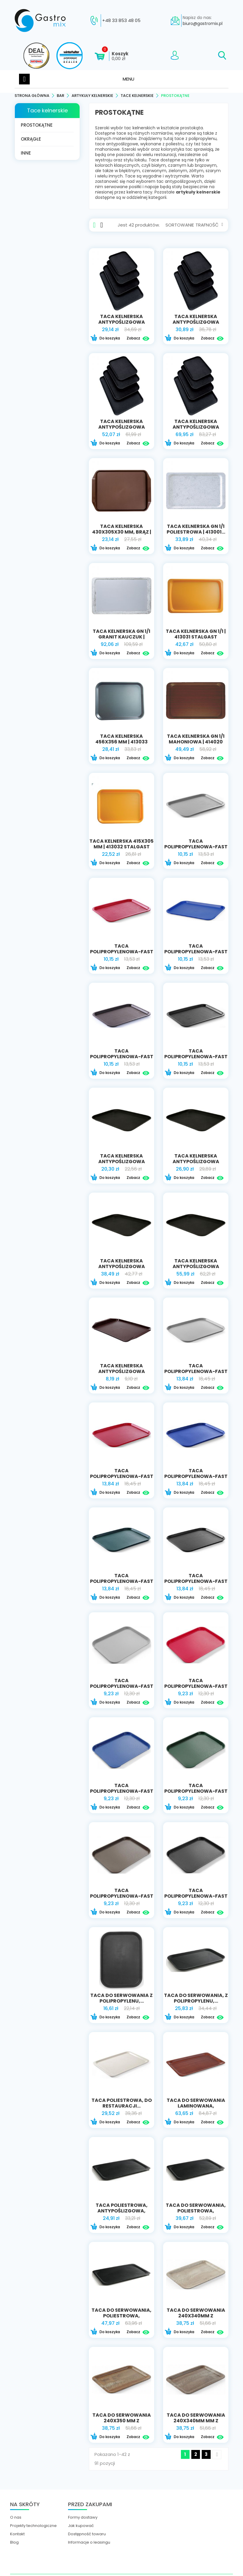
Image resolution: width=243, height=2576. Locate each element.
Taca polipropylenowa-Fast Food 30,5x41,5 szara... (196, 848)
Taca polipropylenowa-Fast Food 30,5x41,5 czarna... (196, 1058)
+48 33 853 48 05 (121, 20)
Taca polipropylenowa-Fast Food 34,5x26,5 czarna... (195, 1898)
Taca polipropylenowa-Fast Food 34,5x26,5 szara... (121, 1688)
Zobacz (138, 340)
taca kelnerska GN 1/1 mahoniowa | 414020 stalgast (196, 744)
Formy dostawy (82, 2519)
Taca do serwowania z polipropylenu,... (121, 2000)
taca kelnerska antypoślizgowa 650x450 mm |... (196, 429)
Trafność (209, 227)
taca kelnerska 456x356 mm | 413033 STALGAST (121, 744)
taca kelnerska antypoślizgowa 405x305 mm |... (121, 324)
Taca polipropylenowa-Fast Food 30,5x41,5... (121, 953)
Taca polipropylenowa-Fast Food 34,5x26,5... (196, 1688)
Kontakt (17, 2536)
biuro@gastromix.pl (203, 23)
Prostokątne (37, 127)
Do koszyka (105, 340)
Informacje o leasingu (89, 2544)
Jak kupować (81, 2527)
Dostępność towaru (87, 2536)
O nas (15, 2519)
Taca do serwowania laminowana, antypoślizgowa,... (196, 2108)
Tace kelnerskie (47, 112)
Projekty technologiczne (33, 2527)
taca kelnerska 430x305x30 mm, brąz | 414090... (121, 534)
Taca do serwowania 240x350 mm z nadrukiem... (121, 2422)
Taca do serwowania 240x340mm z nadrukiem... (196, 2317)
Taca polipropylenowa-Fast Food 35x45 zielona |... (121, 1583)
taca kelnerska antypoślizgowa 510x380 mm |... (121, 429)
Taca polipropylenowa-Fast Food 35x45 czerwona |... (121, 1481)
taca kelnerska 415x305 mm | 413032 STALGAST (121, 845)
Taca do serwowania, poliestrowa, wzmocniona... (196, 2213)
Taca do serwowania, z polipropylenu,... (196, 2000)
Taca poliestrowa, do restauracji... (121, 2105)
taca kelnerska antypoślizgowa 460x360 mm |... (196, 324)
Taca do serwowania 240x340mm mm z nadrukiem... (196, 2422)
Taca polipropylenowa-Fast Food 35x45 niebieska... (196, 1478)
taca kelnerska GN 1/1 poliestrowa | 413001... (196, 531)
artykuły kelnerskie (198, 194)
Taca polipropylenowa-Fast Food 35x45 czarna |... (196, 1583)
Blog (14, 2544)
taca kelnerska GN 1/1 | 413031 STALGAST (196, 636)
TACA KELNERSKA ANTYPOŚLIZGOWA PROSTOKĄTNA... (121, 1163)
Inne (26, 155)
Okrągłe (31, 141)
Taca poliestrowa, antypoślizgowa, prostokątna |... (122, 2213)
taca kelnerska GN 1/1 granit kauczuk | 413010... (121, 639)
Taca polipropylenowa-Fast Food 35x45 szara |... (196, 1373)
